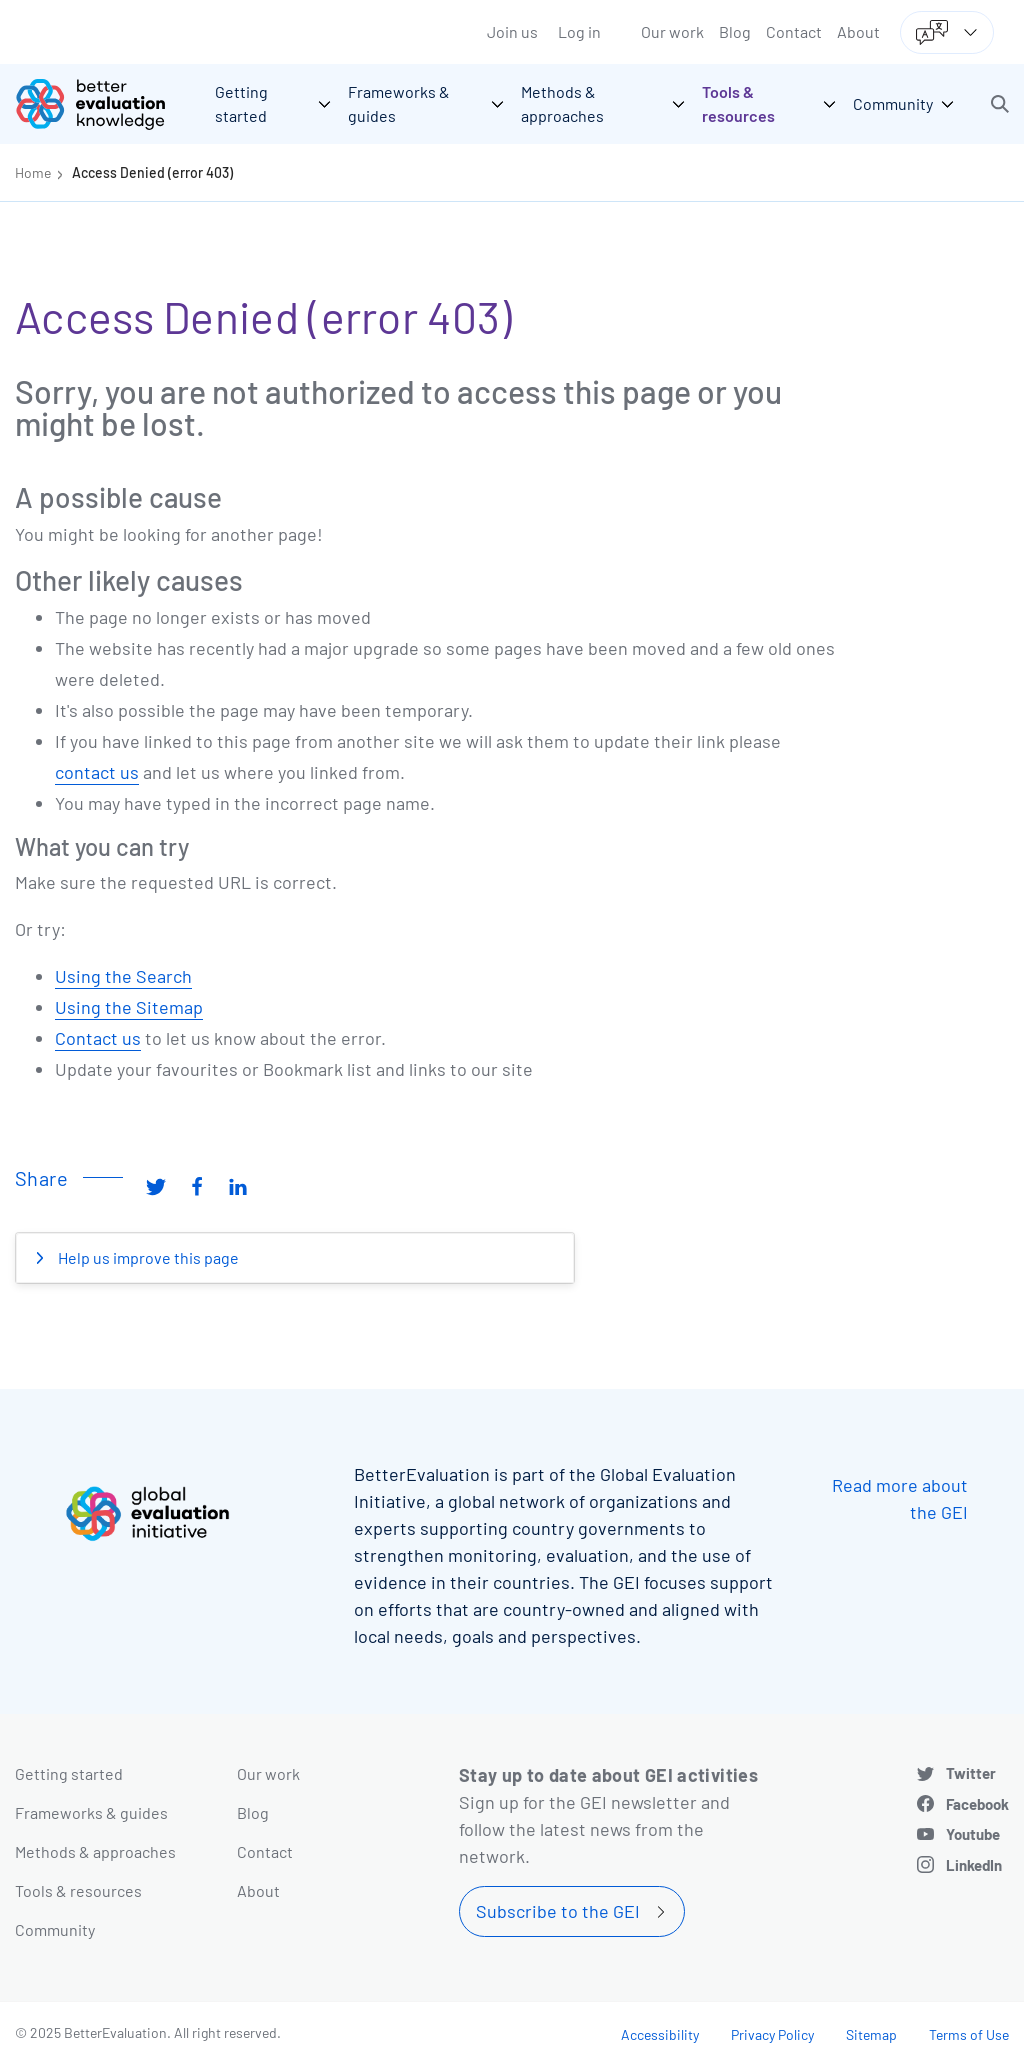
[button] (1000, 104)
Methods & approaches (95, 1851)
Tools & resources (78, 1890)
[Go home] (105, 104)
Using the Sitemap (129, 1007)
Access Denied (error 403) (152, 172)
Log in (579, 31)
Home (33, 172)
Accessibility (660, 2034)
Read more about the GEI (900, 1498)
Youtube (973, 1834)
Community (55, 1929)
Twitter (971, 1773)
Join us (512, 31)
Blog (735, 31)
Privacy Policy (772, 2034)
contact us (97, 772)
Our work (672, 31)
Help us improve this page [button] (147, 1257)
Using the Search (123, 976)
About (858, 31)
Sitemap (871, 2034)
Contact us (98, 1038)
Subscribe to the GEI (558, 1911)
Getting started (69, 1773)
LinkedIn (974, 1865)
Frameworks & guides (91, 1812)
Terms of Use (969, 2034)
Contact (794, 31)
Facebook (977, 1804)
